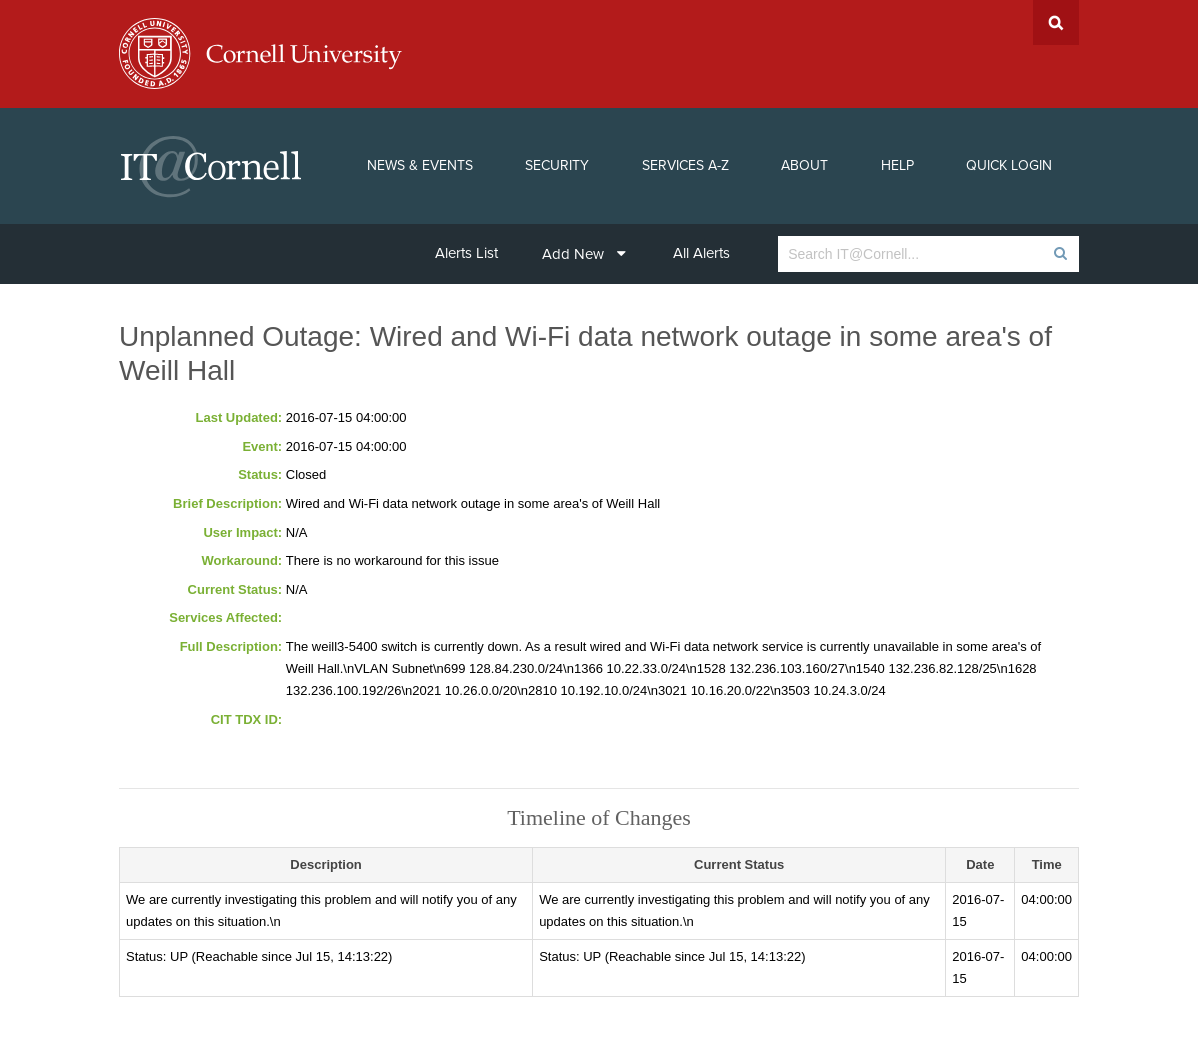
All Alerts (701, 253)
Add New (584, 254)
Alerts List (466, 253)
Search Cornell (1056, 22)
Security (557, 165)
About (804, 165)
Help (897, 165)
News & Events (420, 165)
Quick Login (1009, 165)
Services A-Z (685, 165)
